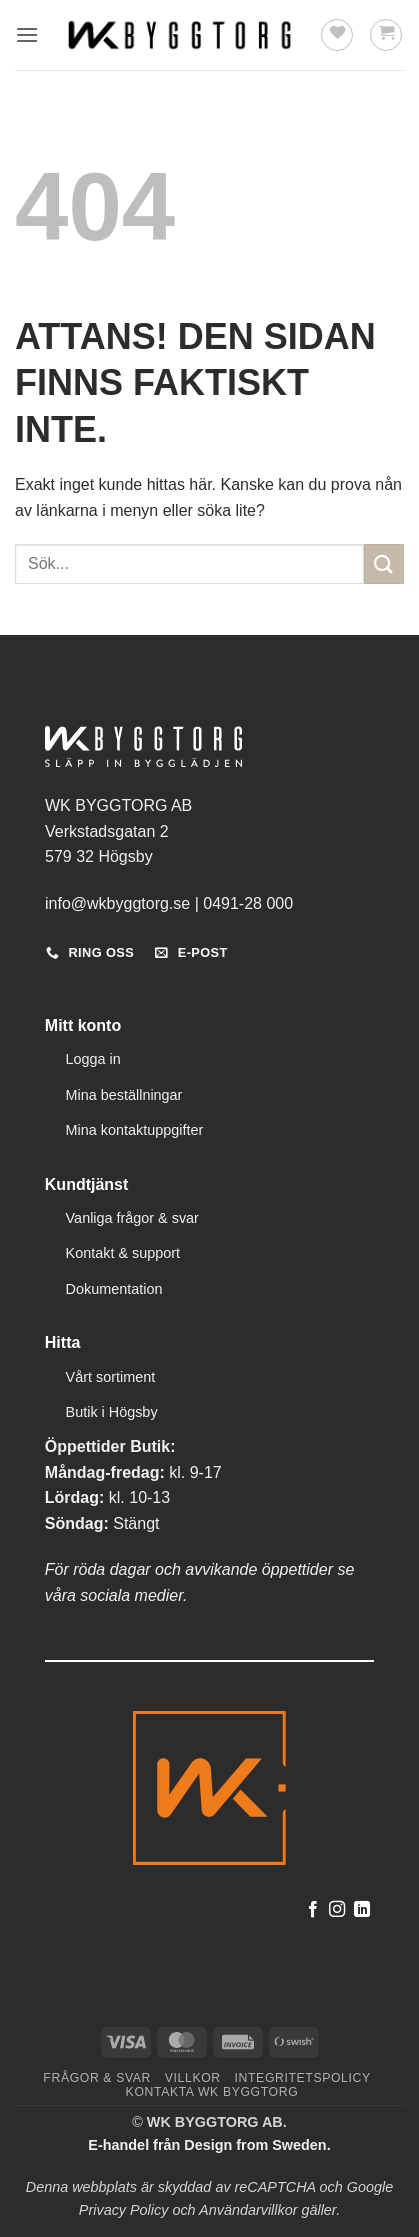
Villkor (193, 2078)
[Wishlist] (337, 35)
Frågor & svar (97, 2078)
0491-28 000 (248, 903)
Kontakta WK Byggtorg (212, 2092)
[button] (27, 34)
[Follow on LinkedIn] (362, 1910)
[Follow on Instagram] (337, 1910)
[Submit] (384, 563)
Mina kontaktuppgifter (135, 1130)
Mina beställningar (124, 1095)
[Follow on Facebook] (313, 1910)
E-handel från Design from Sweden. (209, 2145)
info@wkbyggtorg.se (117, 903)
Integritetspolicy (303, 2078)
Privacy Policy (124, 2210)
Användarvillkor (248, 2210)
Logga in (93, 1059)
